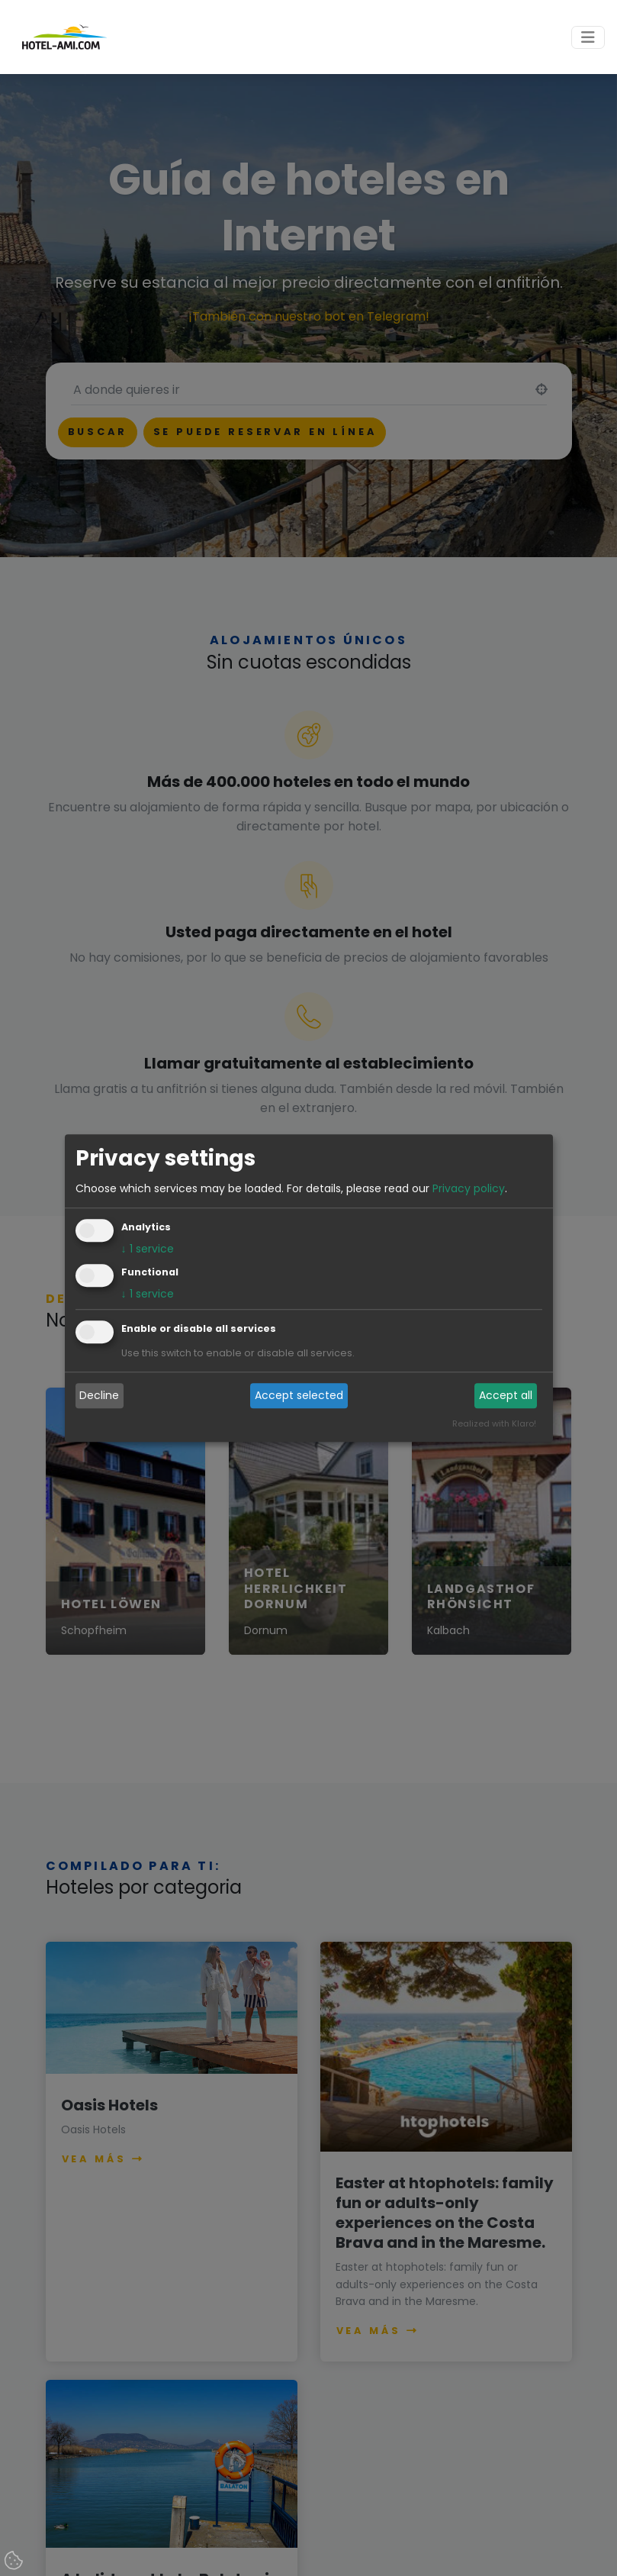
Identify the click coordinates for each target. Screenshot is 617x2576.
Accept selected (299, 1396)
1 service (147, 1248)
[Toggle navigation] (588, 37)
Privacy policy (468, 1188)
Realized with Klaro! (494, 1423)
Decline (99, 1396)
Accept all (505, 1396)
